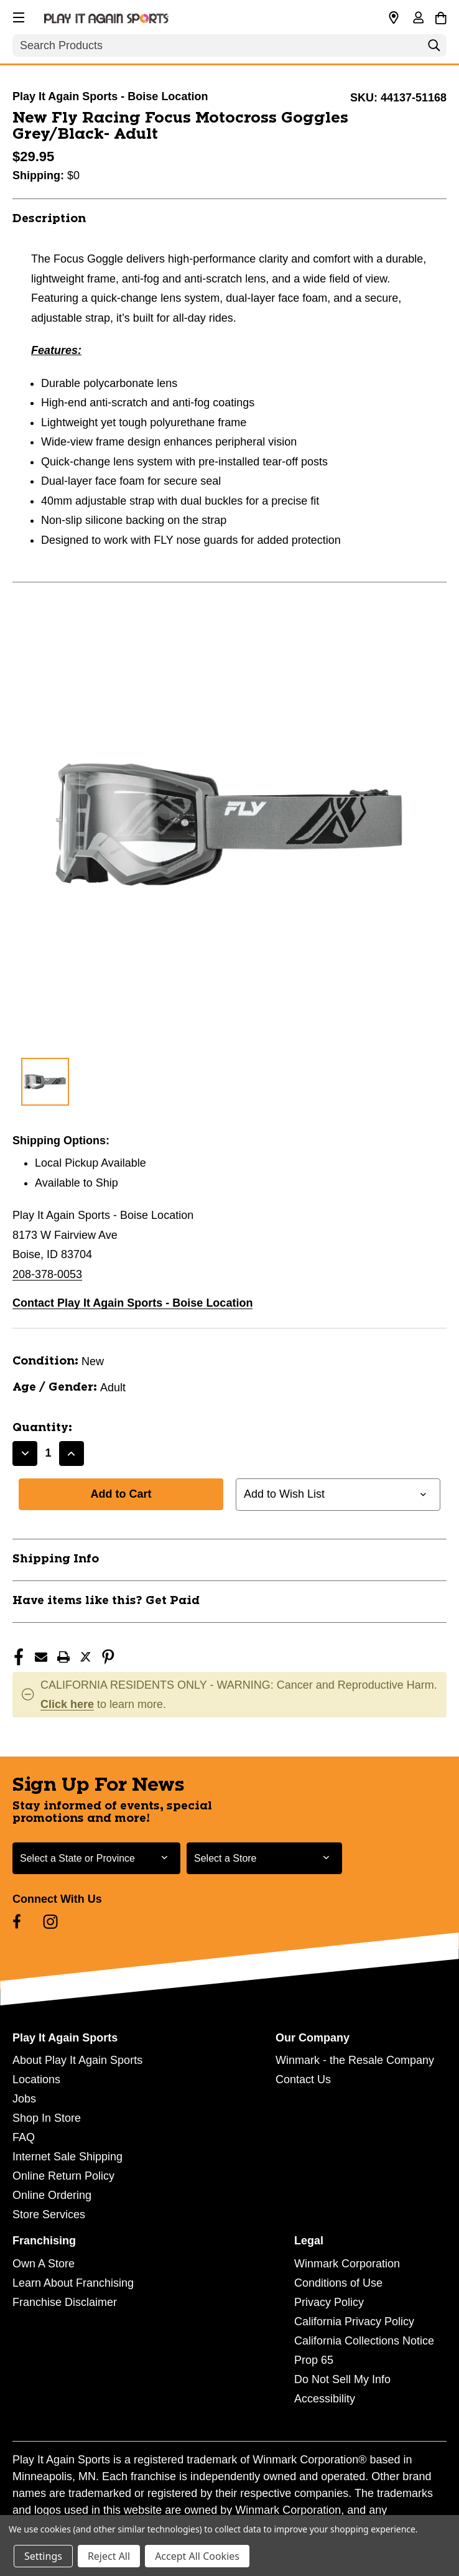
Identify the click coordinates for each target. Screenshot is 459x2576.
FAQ (23, 2137)
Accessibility (324, 2398)
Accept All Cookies (197, 2556)
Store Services (48, 2214)
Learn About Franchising (73, 2283)
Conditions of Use (338, 2283)
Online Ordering (51, 2195)
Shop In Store (46, 2118)
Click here (67, 1704)
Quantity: (42, 1428)
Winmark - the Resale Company (355, 2060)
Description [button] (49, 219)
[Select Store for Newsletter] (264, 1858)
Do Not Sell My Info (342, 2379)
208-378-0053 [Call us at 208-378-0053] (47, 1274)
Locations (36, 2079)
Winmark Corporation (347, 2263)
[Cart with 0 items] (441, 16)
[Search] (434, 48)
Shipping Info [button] (55, 1559)
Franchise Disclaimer (64, 2302)
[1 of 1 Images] (45, 1082)
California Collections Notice (364, 2341)
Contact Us (303, 2079)
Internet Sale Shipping (67, 2156)
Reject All (109, 2556)
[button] (17, 15)
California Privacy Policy (354, 2321)
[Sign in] (417, 18)
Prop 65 (313, 2360)
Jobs (24, 2099)
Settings (43, 2556)
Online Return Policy (63, 2176)
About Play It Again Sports (77, 2060)
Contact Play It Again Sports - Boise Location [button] (132, 1303)
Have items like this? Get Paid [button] (106, 1601)
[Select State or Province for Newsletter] (96, 1858)
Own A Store (43, 2263)
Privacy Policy (329, 2302)
